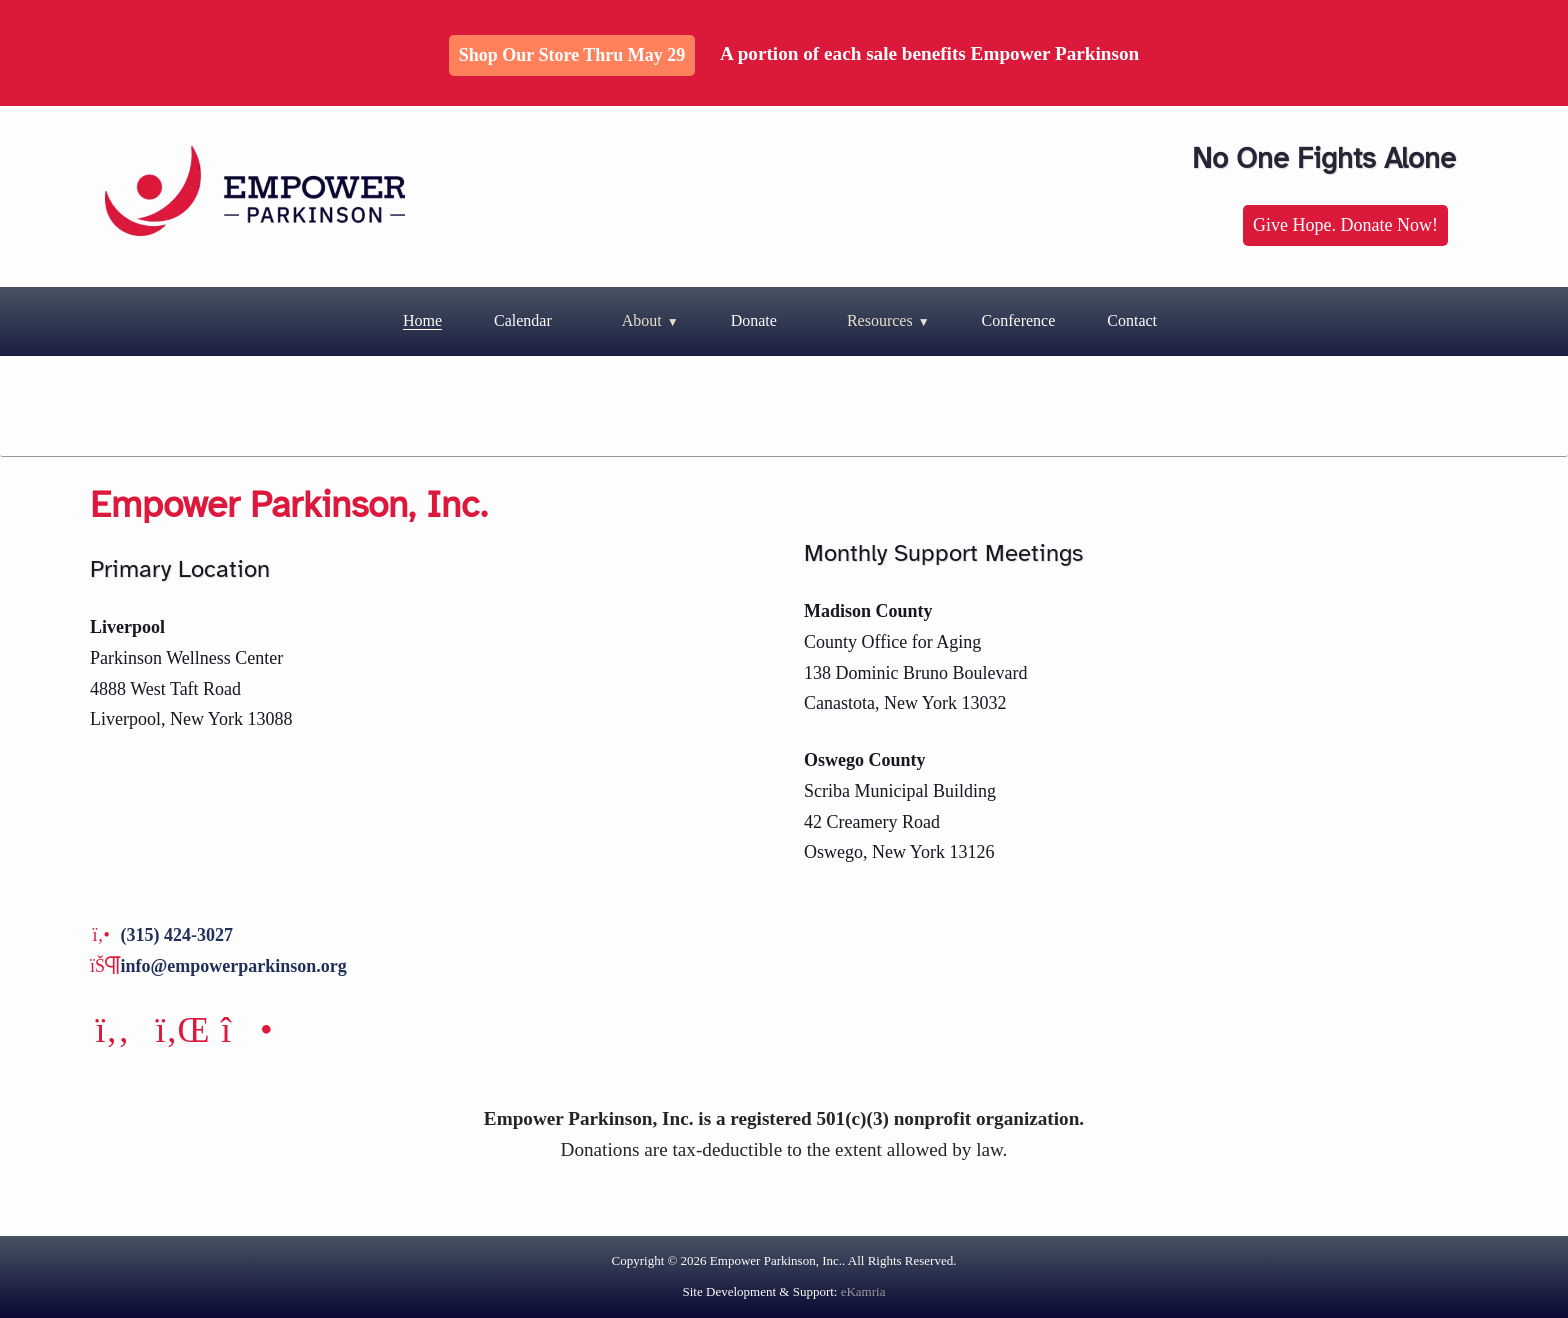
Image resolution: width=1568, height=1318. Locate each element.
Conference (1019, 320)
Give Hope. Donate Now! (1345, 225)
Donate (754, 320)
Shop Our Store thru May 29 (572, 55)
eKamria (863, 1291)
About (642, 320)
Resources (880, 320)
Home (422, 320)
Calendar (523, 320)
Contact (1132, 320)
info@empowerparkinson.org (234, 966)
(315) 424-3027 (177, 935)
